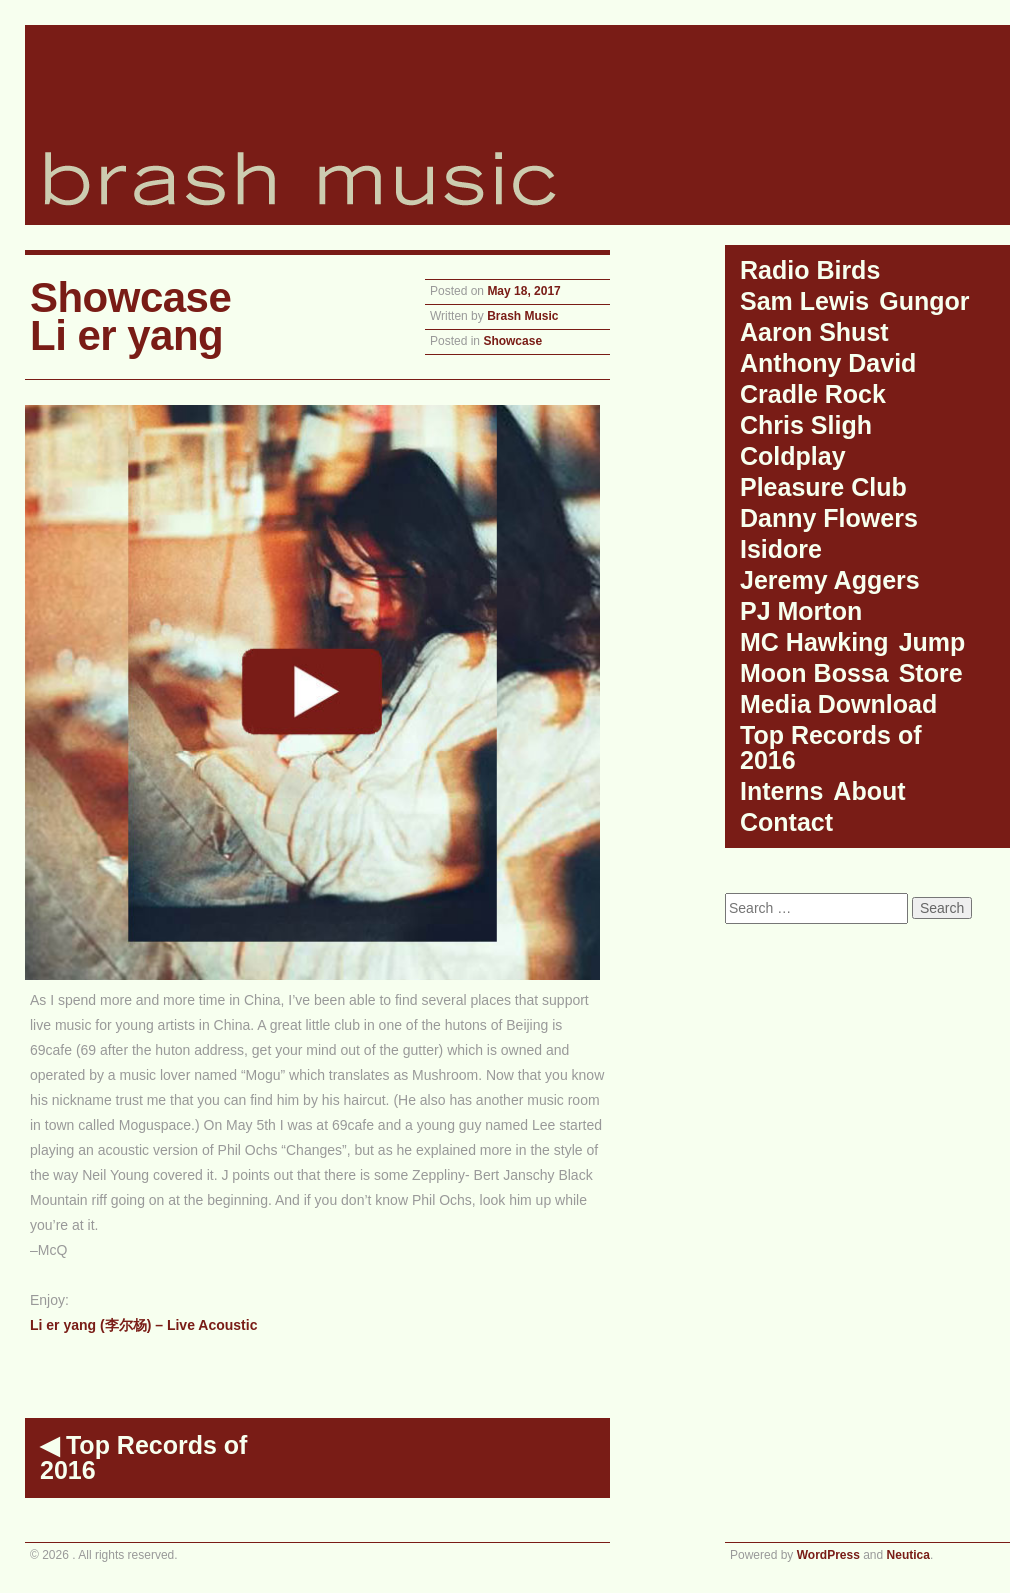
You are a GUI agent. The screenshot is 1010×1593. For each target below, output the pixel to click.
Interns (781, 791)
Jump (932, 642)
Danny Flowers (829, 518)
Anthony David (828, 363)
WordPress (828, 1555)
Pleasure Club (823, 487)
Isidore (781, 549)
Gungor (924, 301)
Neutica (908, 1555)
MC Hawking (814, 642)
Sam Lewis (804, 301)
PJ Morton (801, 611)
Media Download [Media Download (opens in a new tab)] (838, 704)
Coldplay (793, 456)
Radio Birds (810, 270)
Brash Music (522, 316)
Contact (786, 822)
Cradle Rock (813, 394)
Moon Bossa (814, 673)
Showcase (512, 341)
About (869, 791)
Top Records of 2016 (143, 1457)
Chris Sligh (806, 425)
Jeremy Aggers (830, 580)
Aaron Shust (814, 332)
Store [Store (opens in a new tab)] (931, 673)
